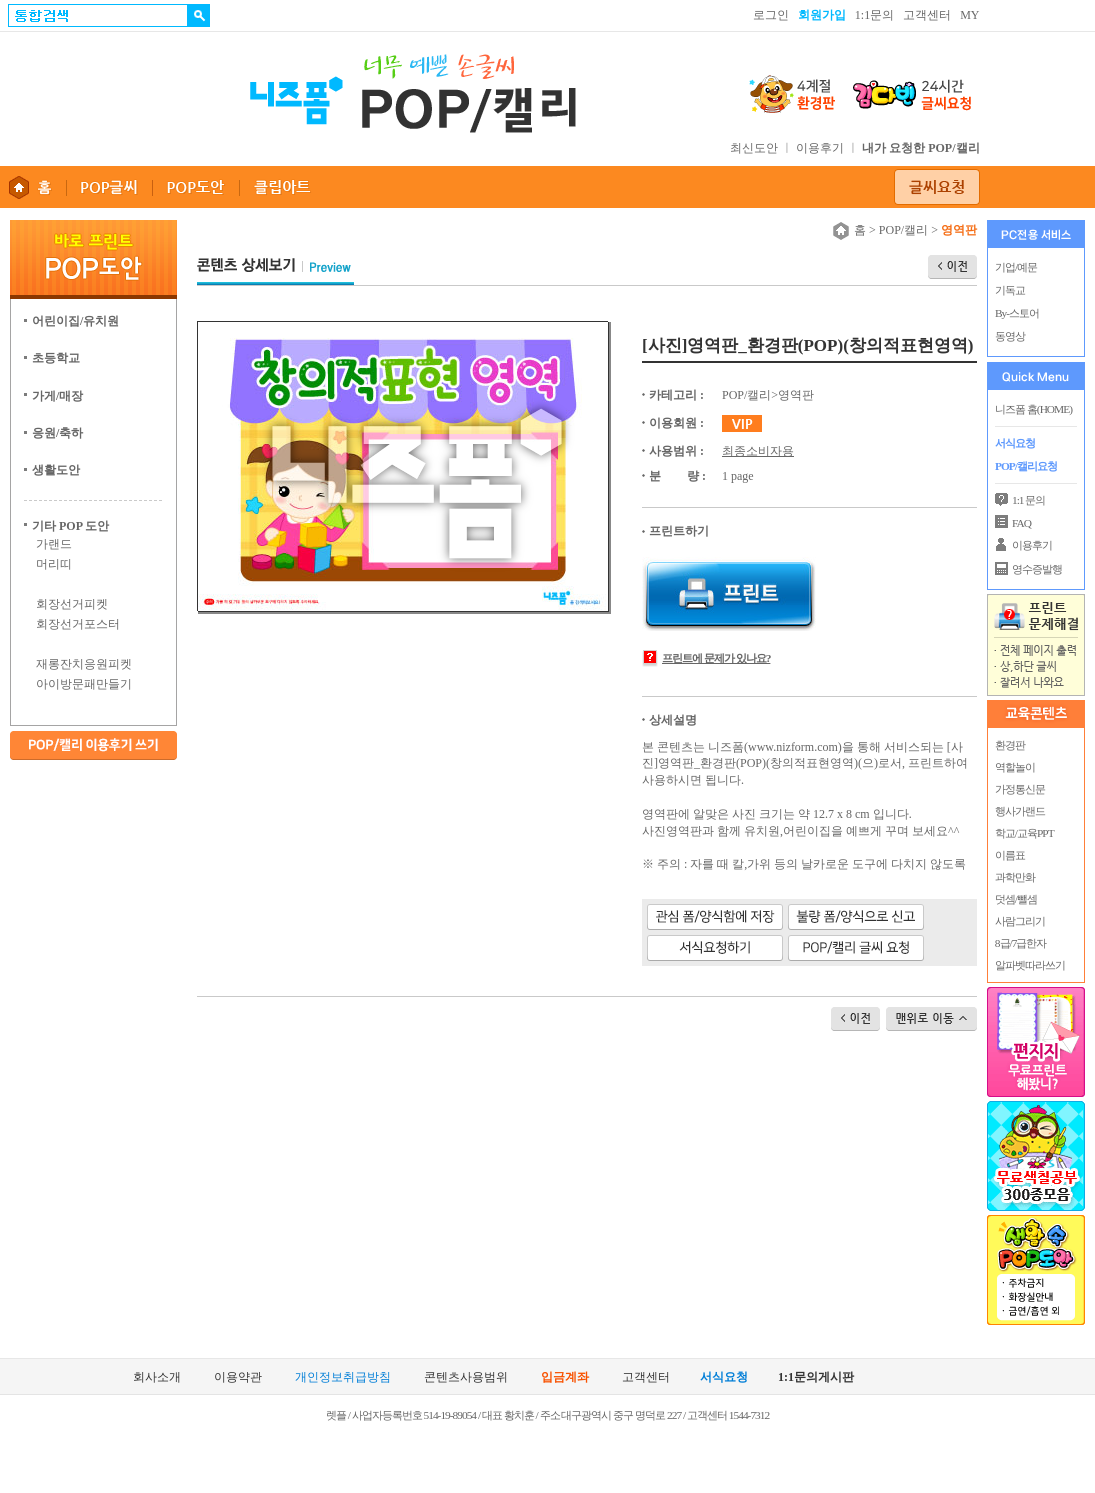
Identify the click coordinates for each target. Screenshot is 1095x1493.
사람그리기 (1019, 921)
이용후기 (820, 148)
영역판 (796, 395)
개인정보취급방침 (343, 1377)
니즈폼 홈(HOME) (1033, 409)
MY (969, 15)
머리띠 (54, 564)
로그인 (771, 15)
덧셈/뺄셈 (1015, 899)
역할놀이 (1014, 767)
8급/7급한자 (1019, 943)
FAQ (1021, 523)
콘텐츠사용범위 (466, 1377)
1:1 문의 (1028, 500)
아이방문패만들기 (84, 684)
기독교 (1010, 290)
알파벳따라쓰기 (1029, 965)
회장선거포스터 (78, 624)
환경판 (1009, 745)
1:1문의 (874, 15)
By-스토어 (1017, 313)
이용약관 (238, 1377)
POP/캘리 (903, 230)
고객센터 (927, 15)
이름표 (1009, 855)
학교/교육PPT (1023, 833)
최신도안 (754, 148)
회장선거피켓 (72, 604)
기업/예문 (1016, 267)
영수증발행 (1037, 569)
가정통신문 (1019, 789)
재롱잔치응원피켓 (84, 664)
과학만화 (1014, 877)
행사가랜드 (1019, 811)
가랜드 (54, 544)
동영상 (1010, 336)
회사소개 (157, 1377)
